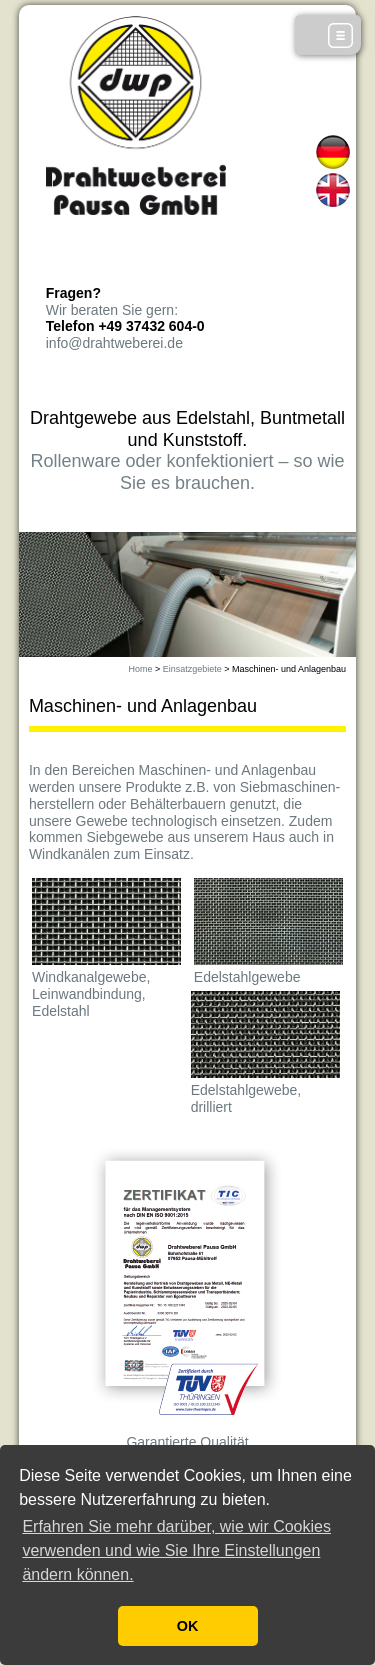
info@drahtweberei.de (114, 343)
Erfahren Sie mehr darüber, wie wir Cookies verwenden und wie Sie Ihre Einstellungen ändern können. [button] (176, 1550)
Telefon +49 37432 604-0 (125, 326)
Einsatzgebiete (192, 669)
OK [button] (188, 1626)
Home (140, 669)
